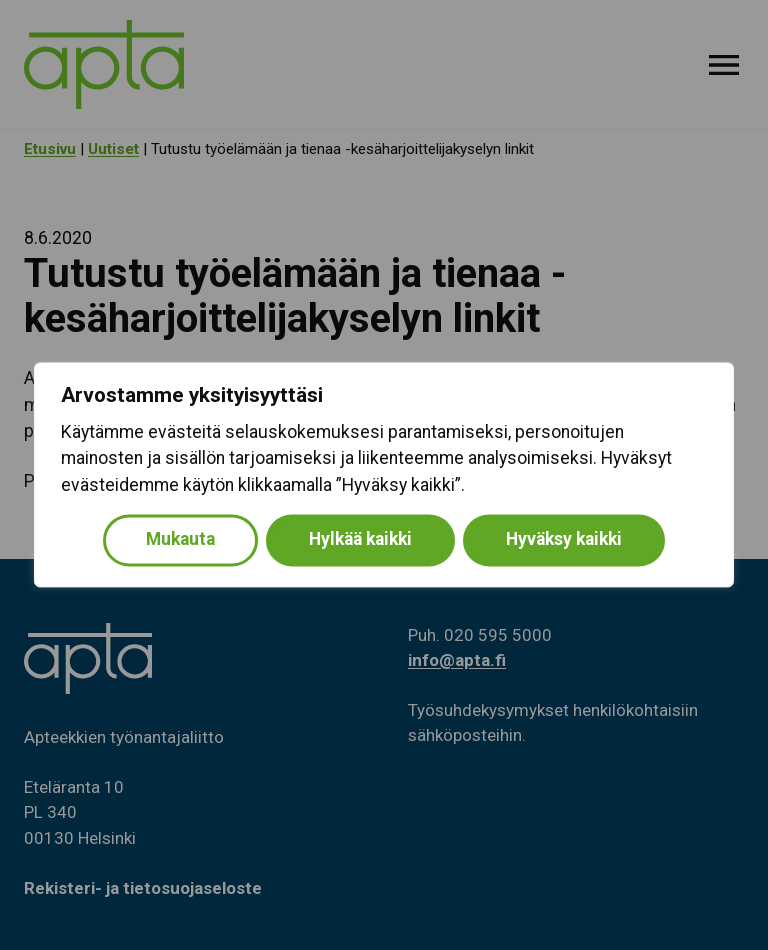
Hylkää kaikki (360, 540)
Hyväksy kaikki (564, 540)
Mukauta (180, 540)
